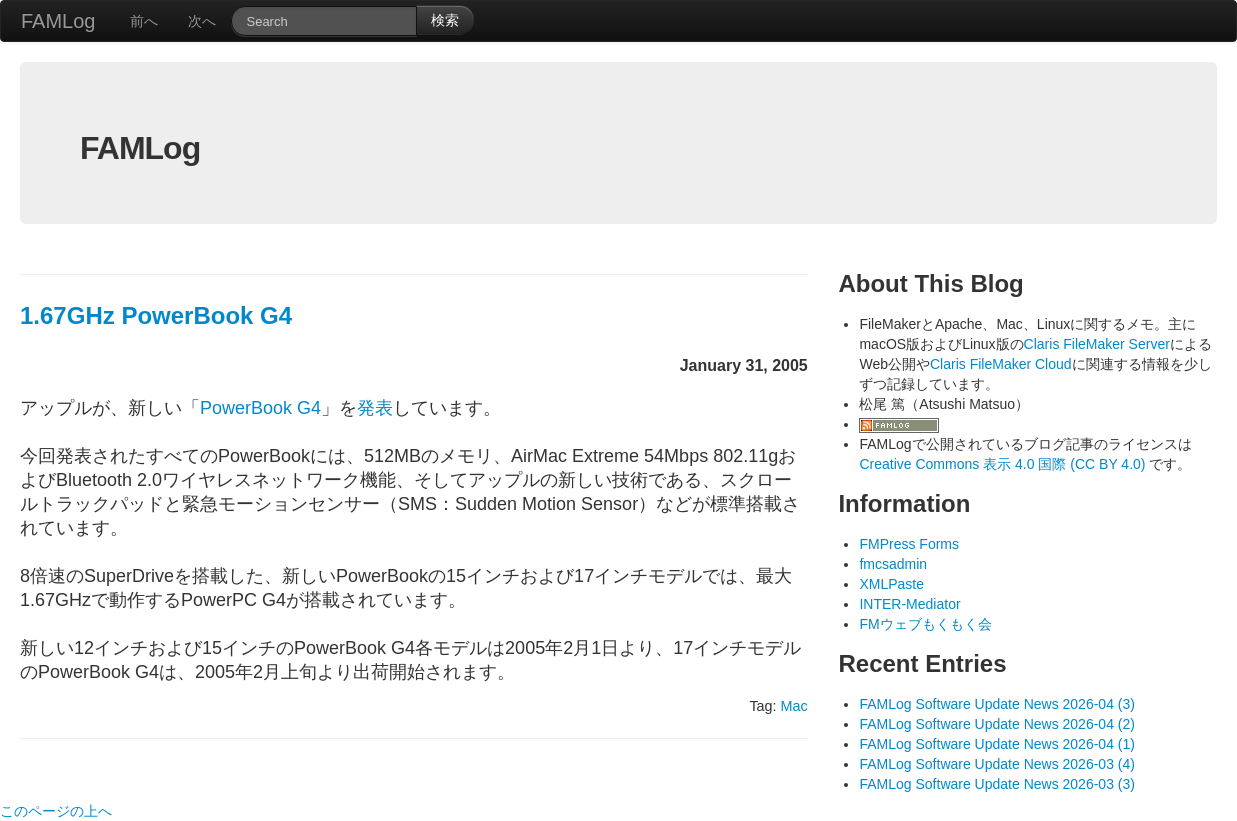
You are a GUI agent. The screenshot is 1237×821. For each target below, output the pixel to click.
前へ (144, 21)
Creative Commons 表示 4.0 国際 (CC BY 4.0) (1004, 464)
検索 (445, 20)
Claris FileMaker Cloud (1001, 364)
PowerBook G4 (260, 408)
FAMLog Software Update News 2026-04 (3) (996, 704)
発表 (375, 408)
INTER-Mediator (909, 604)
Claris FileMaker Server (1097, 344)
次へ (202, 21)
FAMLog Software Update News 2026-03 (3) (996, 784)
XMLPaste (891, 584)
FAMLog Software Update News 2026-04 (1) (996, 744)
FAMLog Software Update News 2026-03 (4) (996, 764)
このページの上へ (56, 811)
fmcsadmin (893, 564)
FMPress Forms (909, 544)
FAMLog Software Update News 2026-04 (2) (996, 724)
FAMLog (58, 21)
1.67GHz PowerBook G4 (156, 315)
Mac (794, 706)
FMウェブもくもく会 (925, 624)
